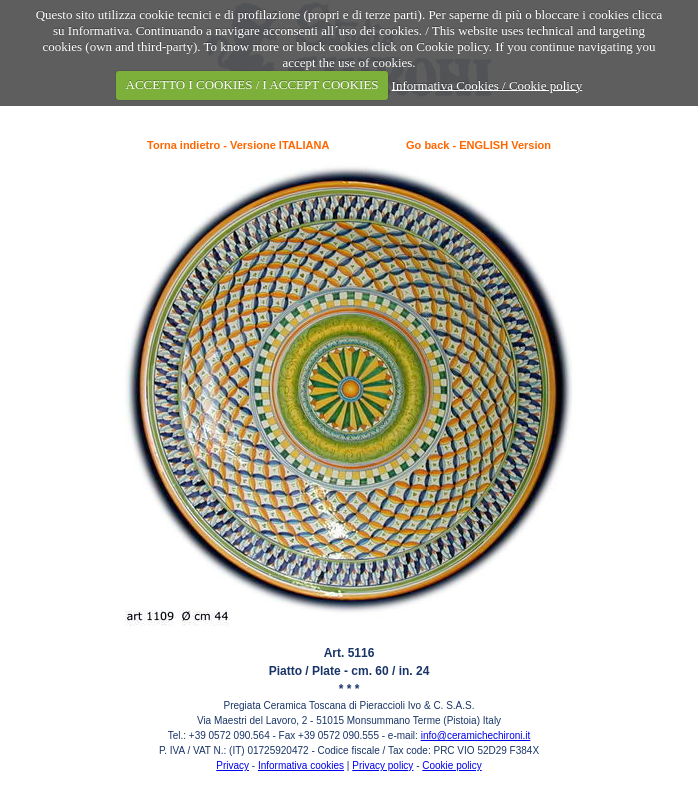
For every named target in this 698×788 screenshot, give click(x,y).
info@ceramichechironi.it (476, 735)
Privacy (232, 765)
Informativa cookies (301, 765)
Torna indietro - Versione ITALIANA (238, 145)
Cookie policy (451, 765)
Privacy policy (382, 765)
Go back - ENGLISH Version (478, 145)
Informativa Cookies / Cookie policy (487, 84)
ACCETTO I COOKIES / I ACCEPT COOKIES (252, 84)
